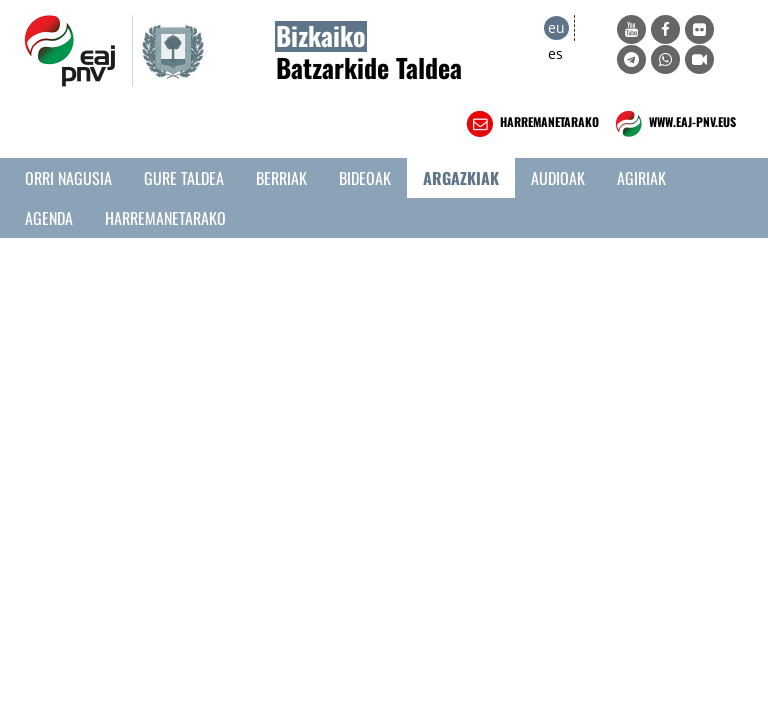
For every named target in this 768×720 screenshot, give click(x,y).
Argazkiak (461, 178)
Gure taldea (184, 178)
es (555, 53)
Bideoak (365, 178)
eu (556, 27)
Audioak (558, 178)
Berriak (281, 178)
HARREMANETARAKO (530, 124)
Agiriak (641, 178)
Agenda (49, 218)
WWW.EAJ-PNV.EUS (673, 124)
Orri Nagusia (68, 178)
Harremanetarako (165, 218)
